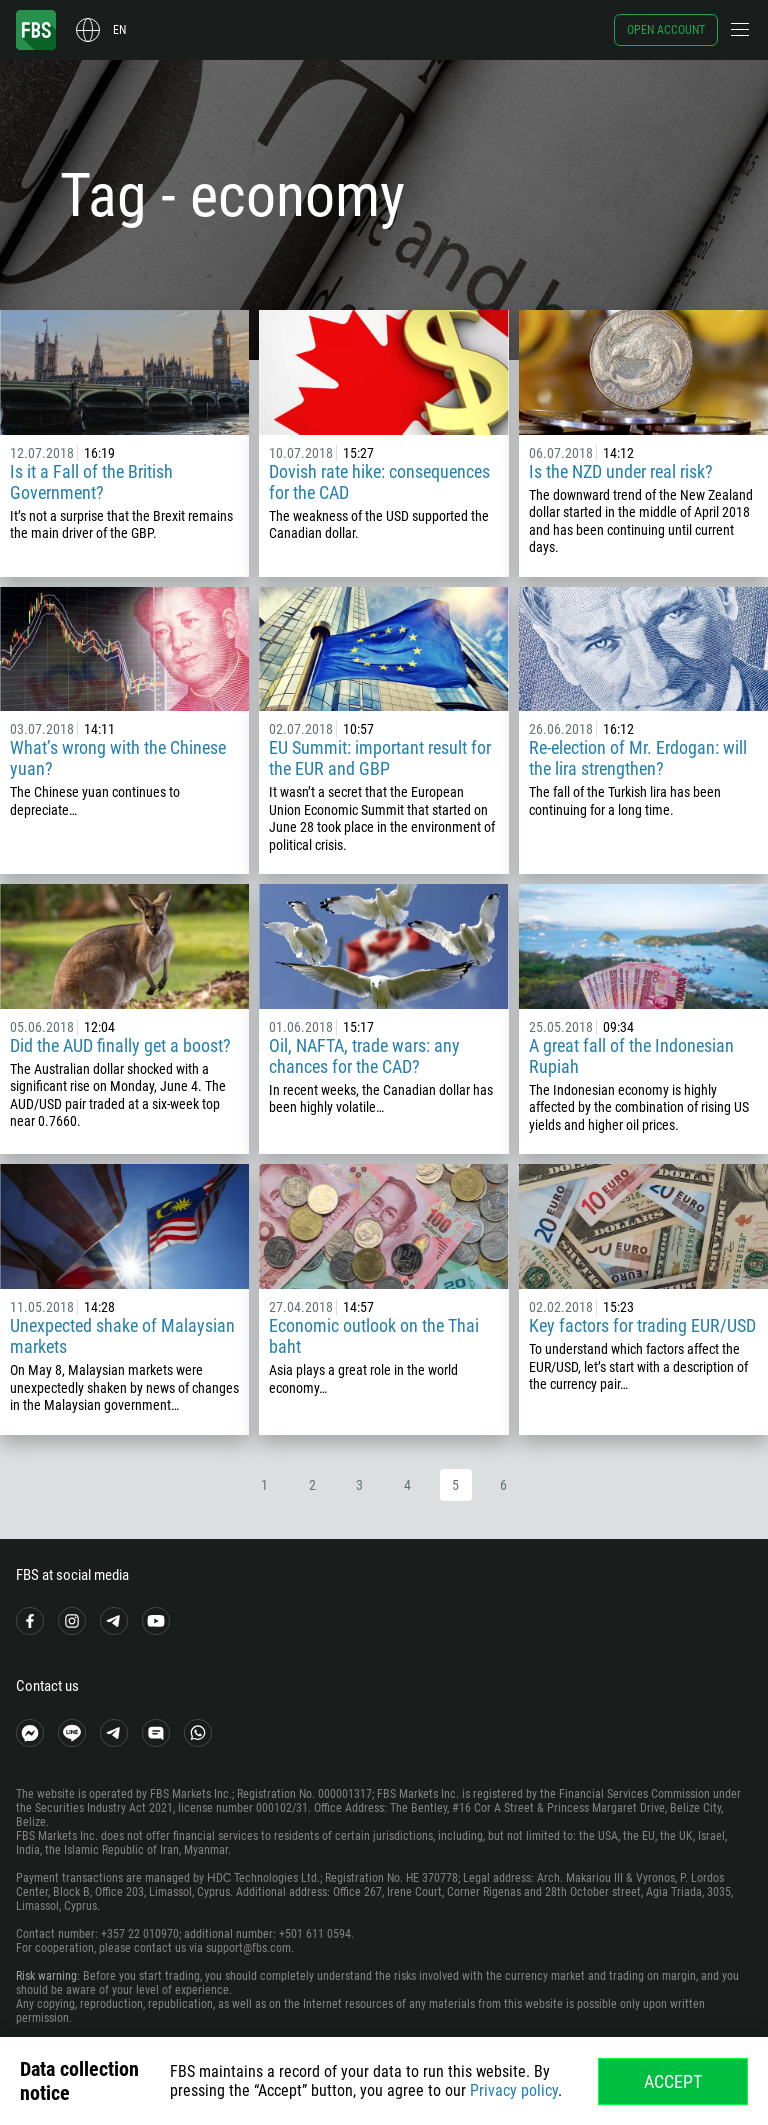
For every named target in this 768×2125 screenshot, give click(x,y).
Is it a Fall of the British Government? (91, 482)
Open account (666, 30)
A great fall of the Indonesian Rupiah (631, 1056)
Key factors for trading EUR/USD (642, 1325)
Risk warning (46, 1976)
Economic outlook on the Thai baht (374, 1336)
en (119, 30)
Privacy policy (514, 2090)
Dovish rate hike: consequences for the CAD (379, 482)
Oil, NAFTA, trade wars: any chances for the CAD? (364, 1056)
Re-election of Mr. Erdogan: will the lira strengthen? (638, 758)
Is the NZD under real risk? (621, 471)
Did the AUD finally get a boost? (120, 1045)
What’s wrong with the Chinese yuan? (118, 758)
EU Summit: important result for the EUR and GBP (380, 758)
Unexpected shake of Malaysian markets (122, 1336)
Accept (673, 2081)
